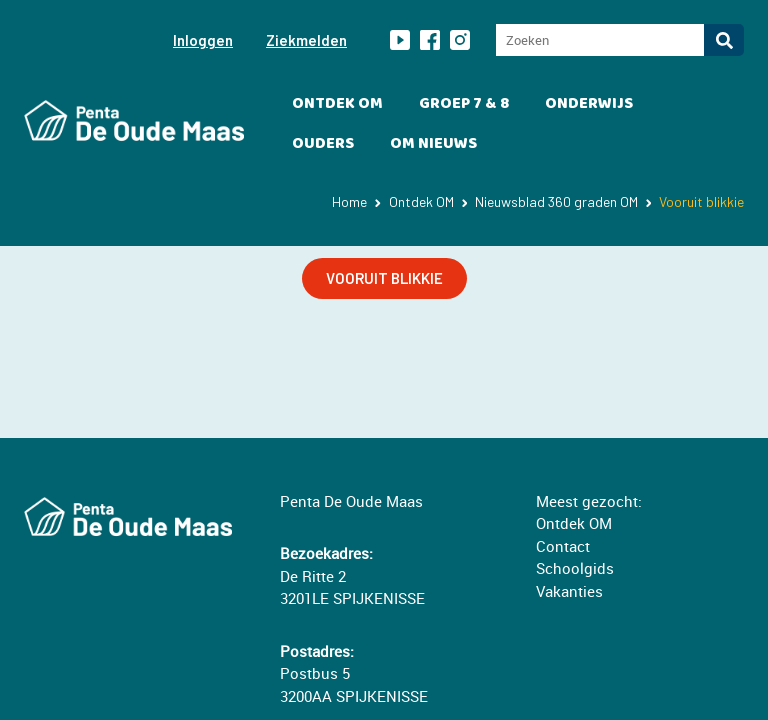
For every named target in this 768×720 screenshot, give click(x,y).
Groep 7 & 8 (464, 103)
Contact (563, 546)
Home (349, 201)
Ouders (323, 143)
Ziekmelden (306, 40)
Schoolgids (575, 568)
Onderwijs (589, 103)
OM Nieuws (433, 143)
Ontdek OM (337, 103)
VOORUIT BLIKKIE (384, 278)
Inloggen (203, 40)
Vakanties (569, 591)
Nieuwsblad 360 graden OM (556, 201)
